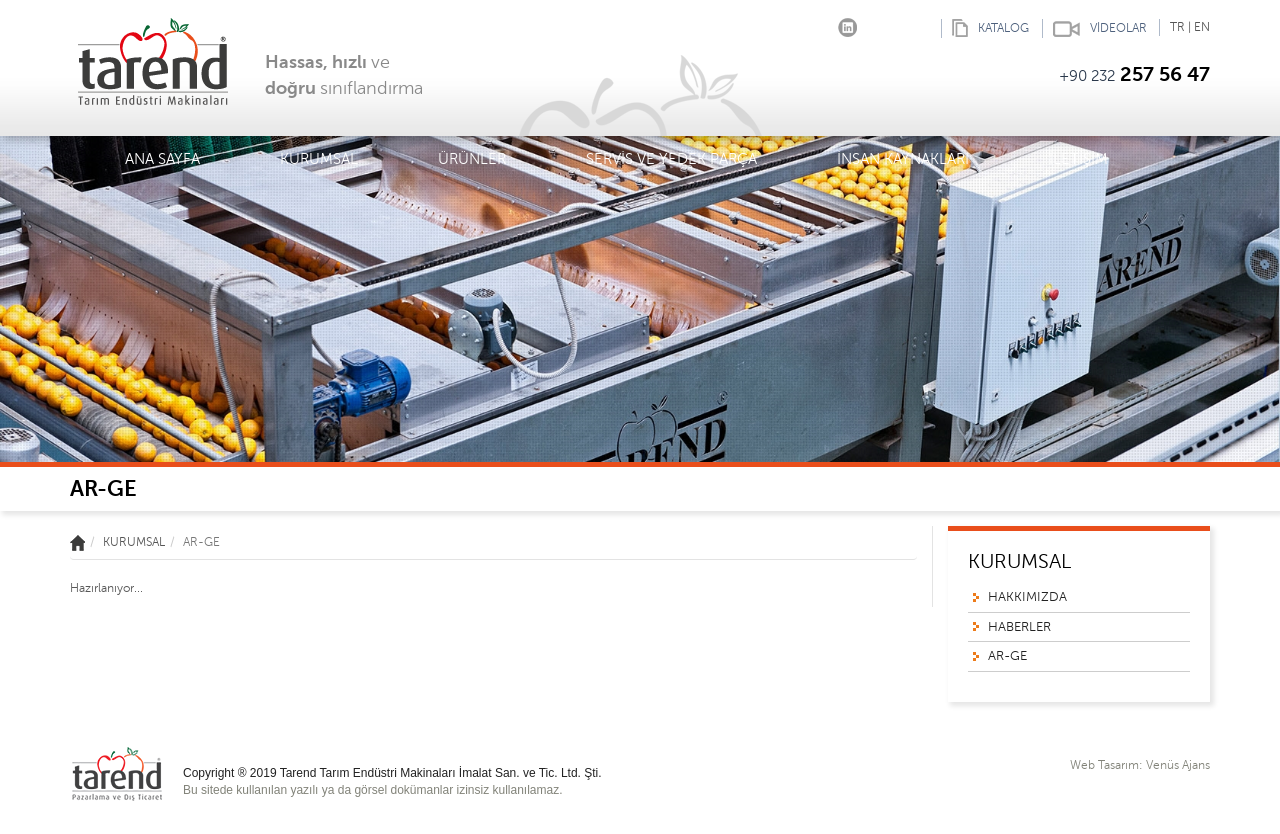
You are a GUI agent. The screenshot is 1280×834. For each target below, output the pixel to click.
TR (1177, 27)
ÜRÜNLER (472, 162)
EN (1202, 27)
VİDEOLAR (1094, 28)
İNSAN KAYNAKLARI (903, 159)
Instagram (817, 23)
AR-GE (1007, 656)
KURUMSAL (319, 162)
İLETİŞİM (1078, 159)
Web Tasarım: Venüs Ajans (1140, 765)
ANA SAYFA (162, 159)
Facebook (787, 23)
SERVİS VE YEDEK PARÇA (671, 159)
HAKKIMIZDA (1027, 597)
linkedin (847, 23)
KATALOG (985, 28)
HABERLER (1019, 627)
